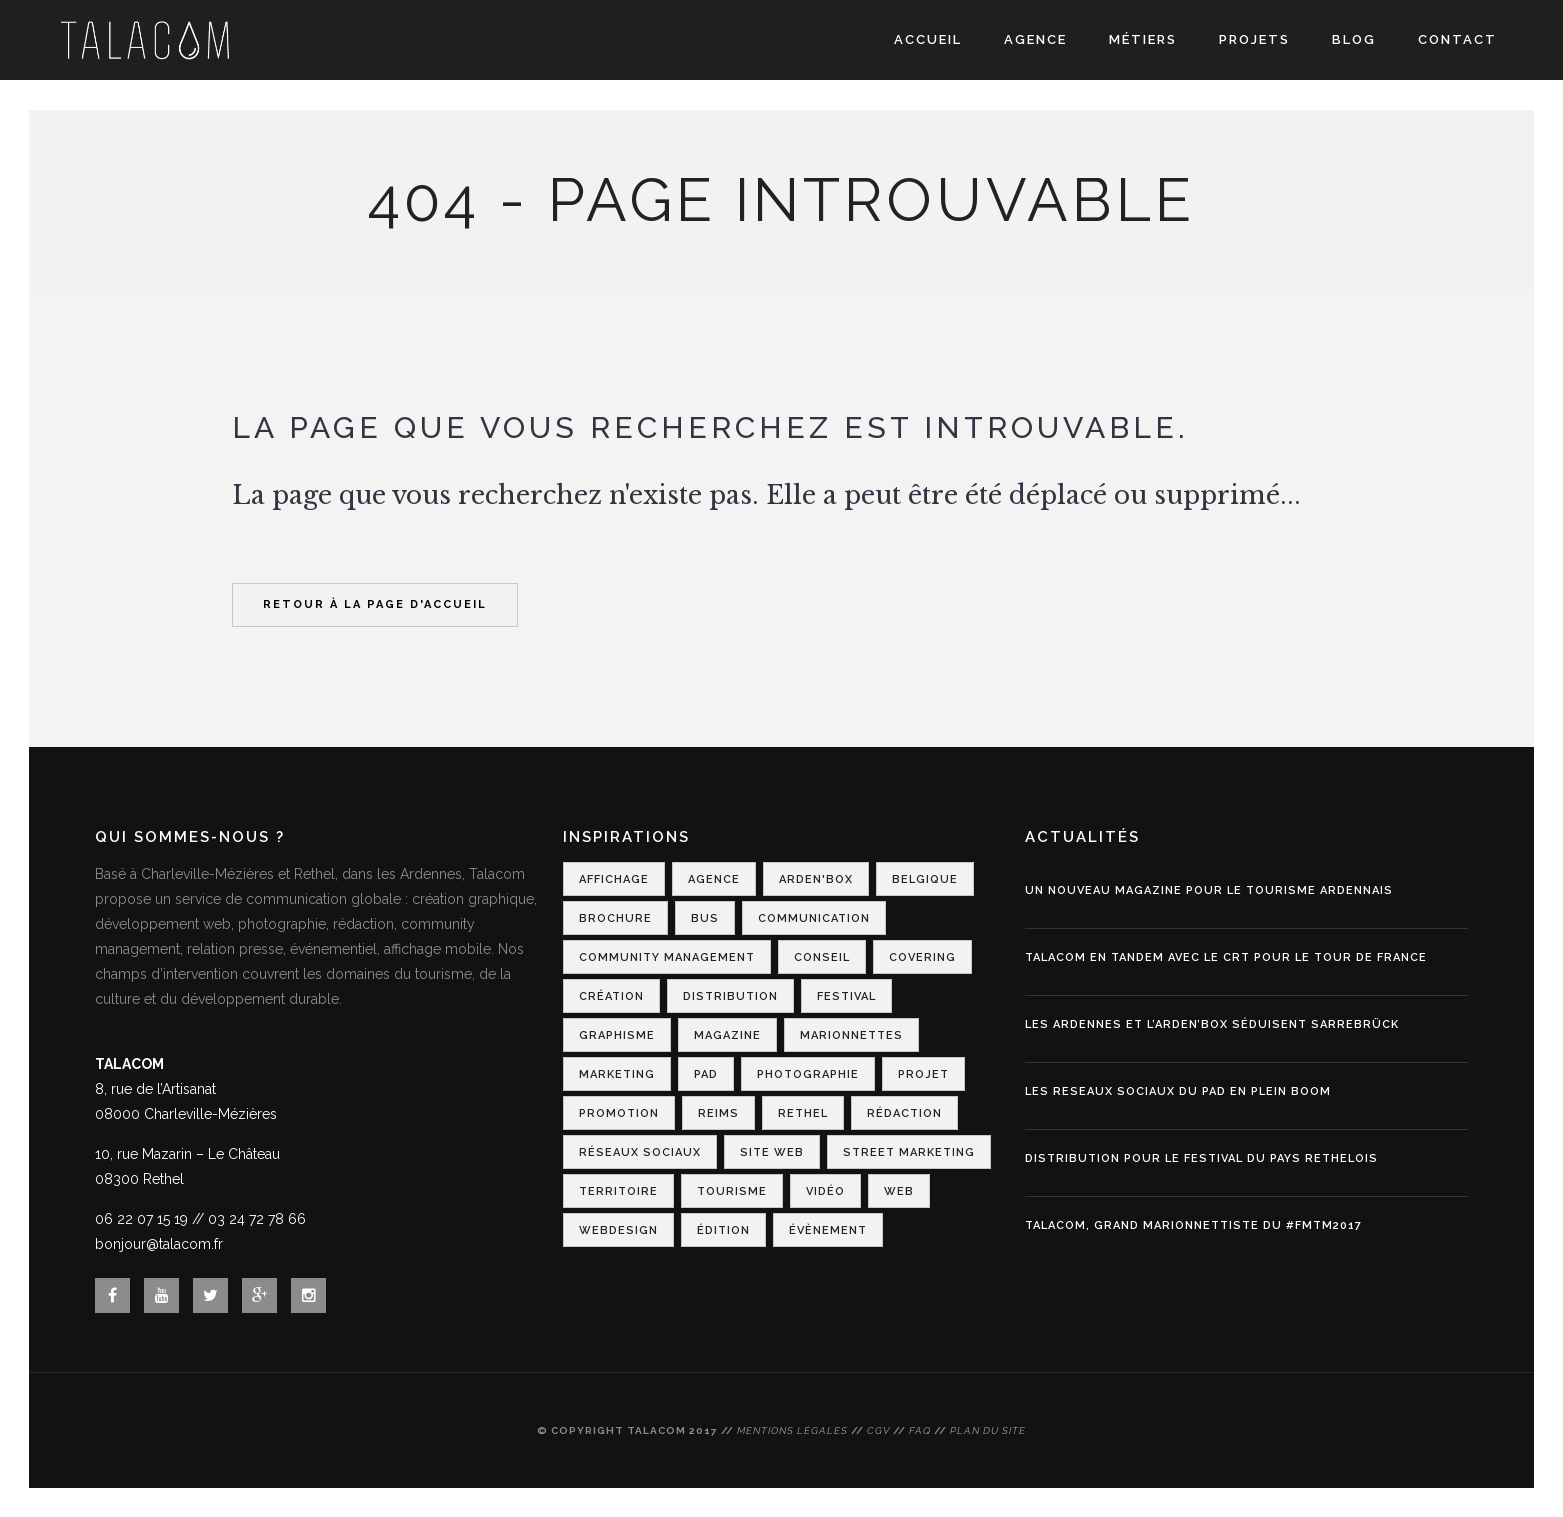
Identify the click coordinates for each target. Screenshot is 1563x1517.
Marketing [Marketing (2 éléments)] (617, 1074)
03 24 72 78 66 (257, 1219)
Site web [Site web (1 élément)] (772, 1152)
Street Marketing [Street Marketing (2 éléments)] (909, 1152)
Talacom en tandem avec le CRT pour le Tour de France (1226, 957)
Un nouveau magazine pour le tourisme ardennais (1209, 890)
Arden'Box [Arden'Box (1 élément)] (816, 879)
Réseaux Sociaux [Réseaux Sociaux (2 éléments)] (640, 1152)
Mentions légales (792, 1430)
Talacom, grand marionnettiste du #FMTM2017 (1193, 1225)
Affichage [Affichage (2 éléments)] (614, 879)
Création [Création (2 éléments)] (611, 996)
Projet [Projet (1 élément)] (923, 1074)
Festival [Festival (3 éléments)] (846, 996)
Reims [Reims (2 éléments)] (718, 1113)
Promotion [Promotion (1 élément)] (619, 1113)
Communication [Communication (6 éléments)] (814, 918)
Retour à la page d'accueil (375, 604)
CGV (878, 1430)
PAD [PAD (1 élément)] (706, 1074)
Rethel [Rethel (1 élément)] (803, 1113)
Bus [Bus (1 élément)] (705, 918)
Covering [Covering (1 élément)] (922, 957)
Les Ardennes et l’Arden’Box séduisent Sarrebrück (1212, 1024)
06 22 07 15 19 (141, 1219)
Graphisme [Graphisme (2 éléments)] (617, 1035)
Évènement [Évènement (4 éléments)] (828, 1230)
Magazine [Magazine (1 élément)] (727, 1035)
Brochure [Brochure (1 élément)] (615, 918)
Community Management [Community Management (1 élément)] (667, 957)
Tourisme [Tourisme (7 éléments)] (732, 1191)
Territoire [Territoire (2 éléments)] (618, 1191)
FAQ (920, 1430)
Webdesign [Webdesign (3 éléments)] (618, 1230)
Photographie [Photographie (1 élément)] (808, 1074)
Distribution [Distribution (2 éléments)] (730, 996)
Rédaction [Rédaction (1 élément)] (904, 1113)
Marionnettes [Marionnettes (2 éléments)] (851, 1035)
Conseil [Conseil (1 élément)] (822, 957)
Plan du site (988, 1430)
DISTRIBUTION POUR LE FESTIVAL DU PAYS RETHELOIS (1201, 1158)
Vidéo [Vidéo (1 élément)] (825, 1191)
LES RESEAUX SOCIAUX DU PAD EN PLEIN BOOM (1178, 1091)
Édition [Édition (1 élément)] (723, 1230)
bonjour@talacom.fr (159, 1244)
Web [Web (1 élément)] (899, 1191)
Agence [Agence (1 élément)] (714, 879)
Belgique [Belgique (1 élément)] (925, 879)
